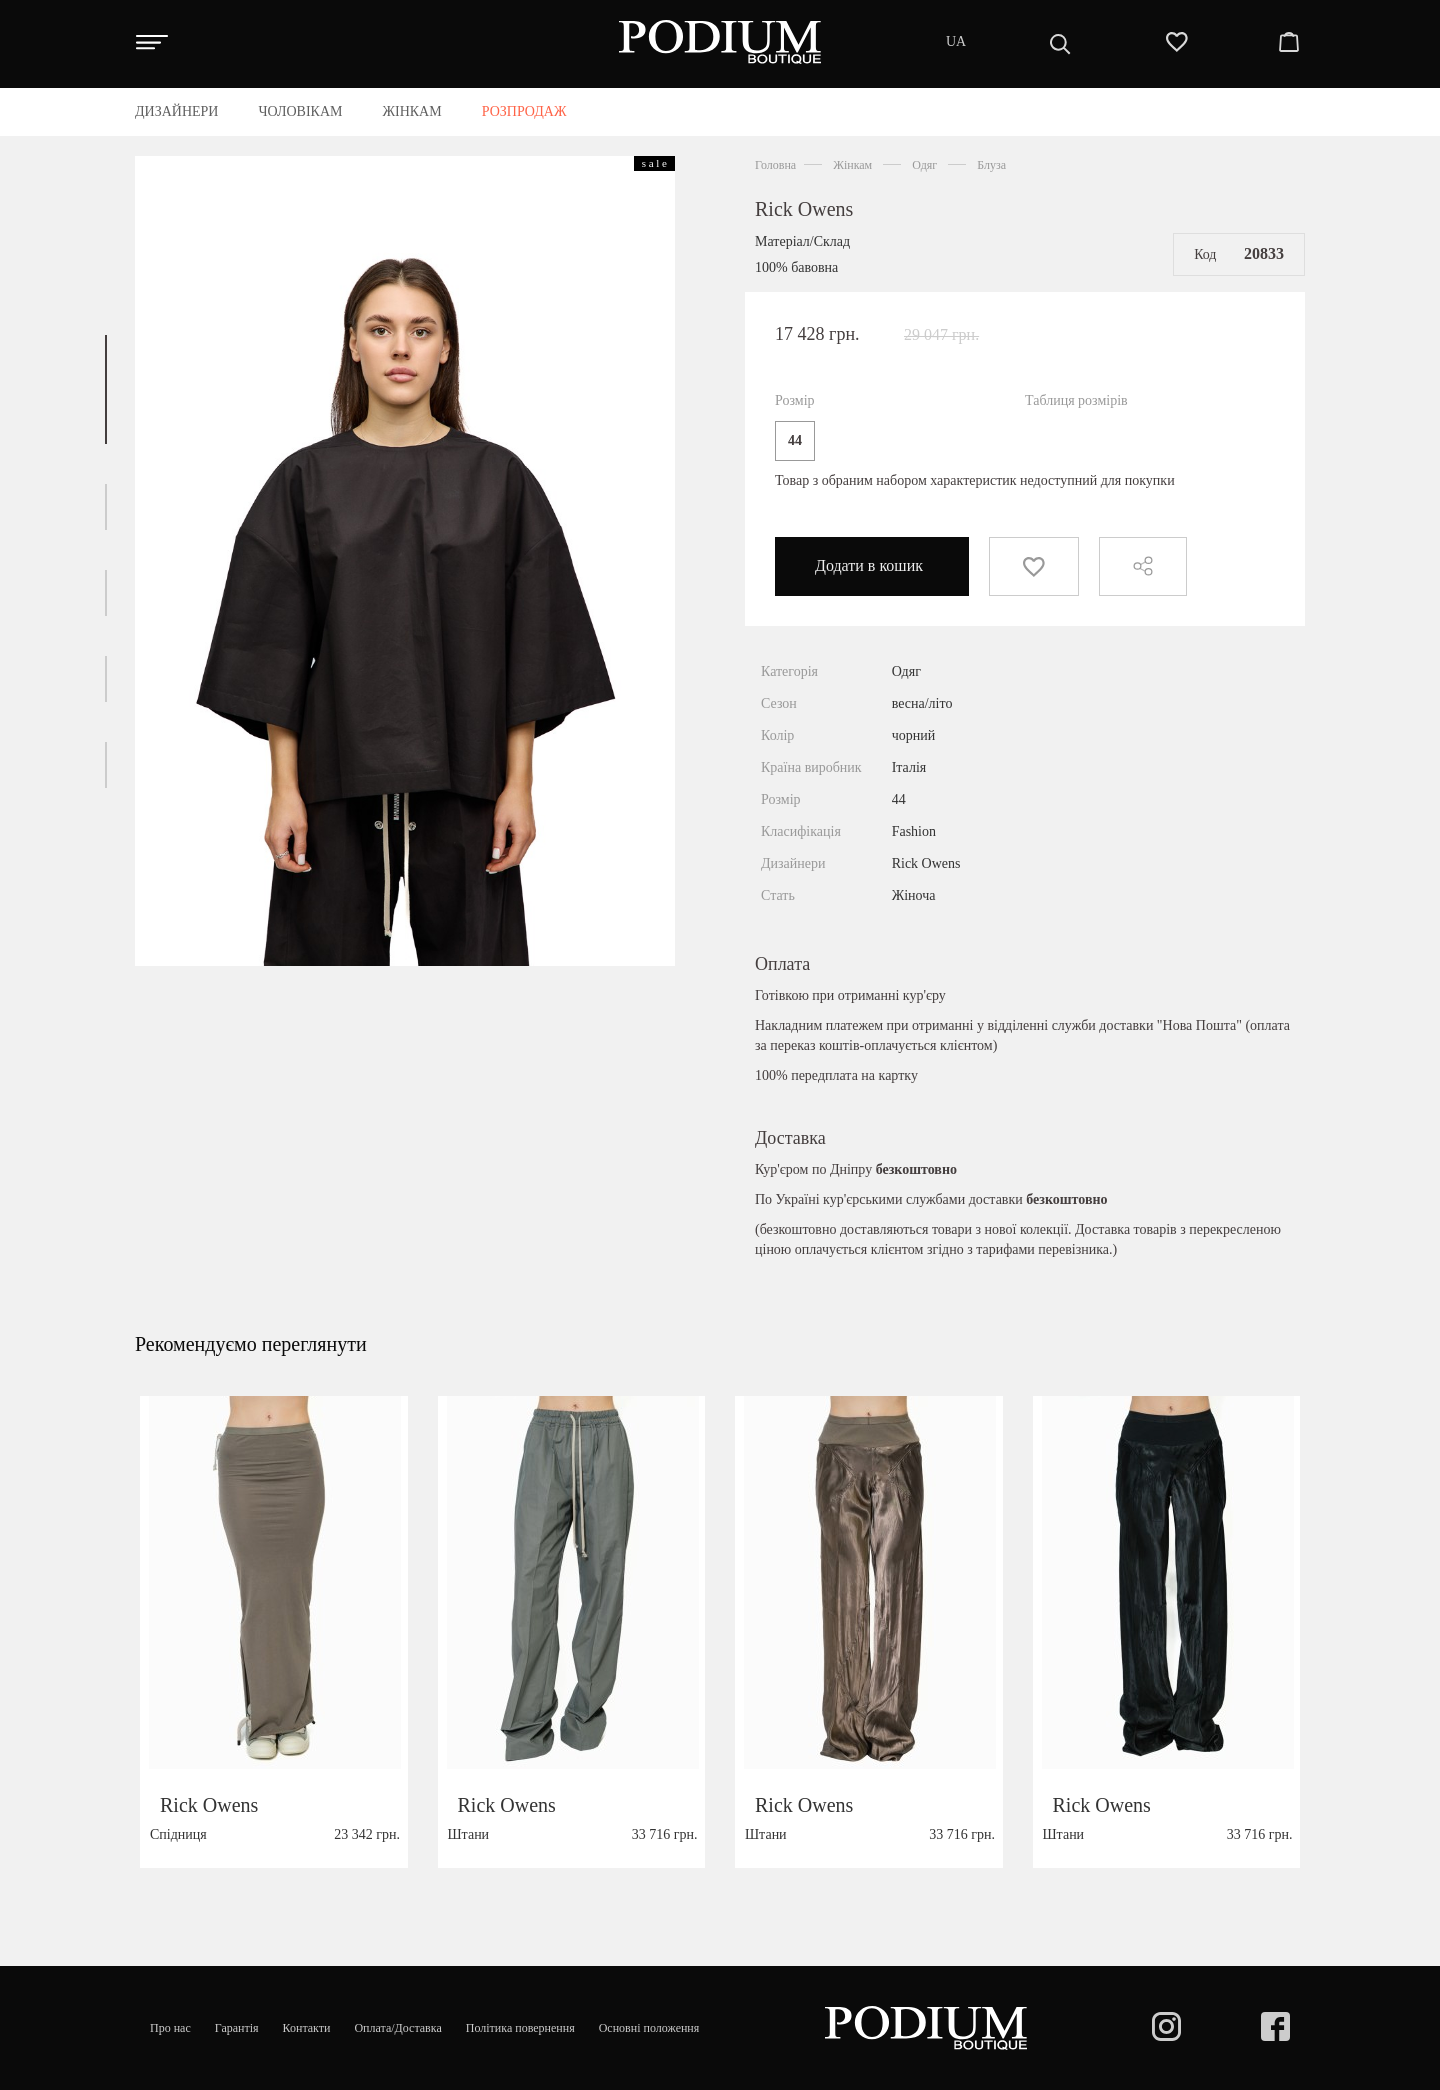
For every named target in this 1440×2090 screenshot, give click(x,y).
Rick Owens (804, 209)
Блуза (991, 165)
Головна (775, 165)
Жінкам (852, 165)
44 (795, 440)
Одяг (924, 165)
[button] (106, 389)
